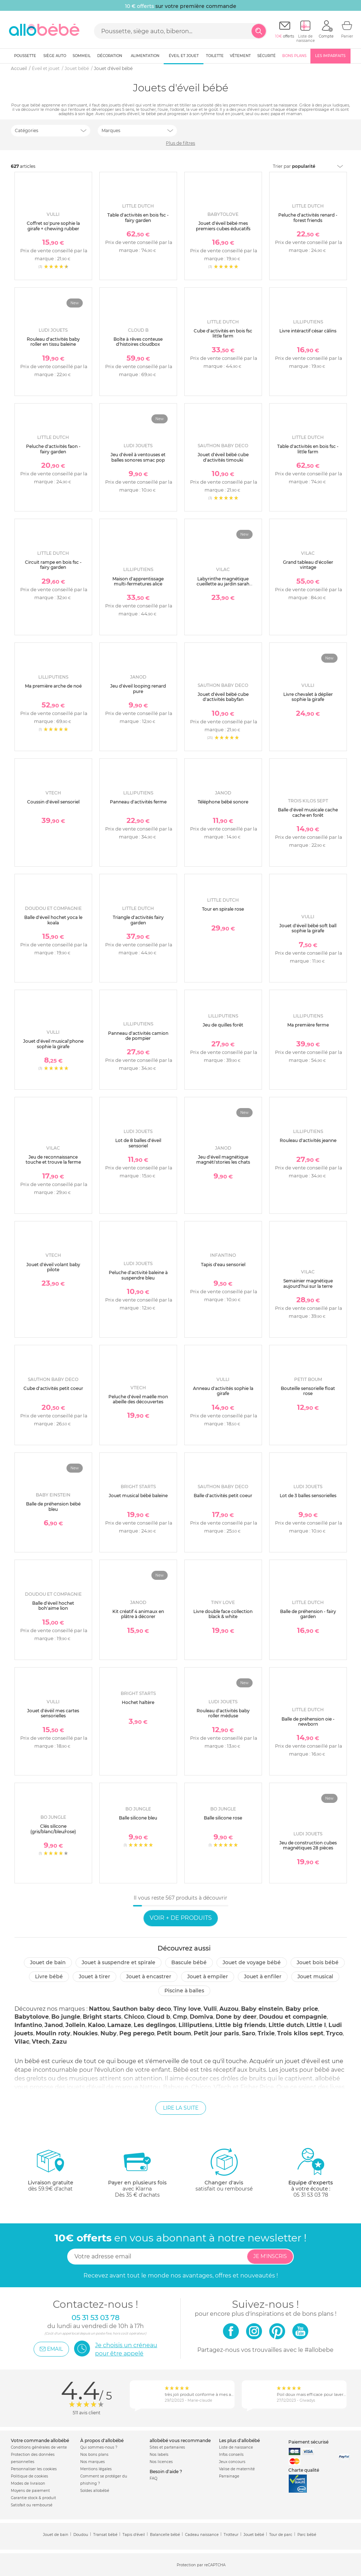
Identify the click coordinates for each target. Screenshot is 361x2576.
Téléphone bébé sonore (223, 802)
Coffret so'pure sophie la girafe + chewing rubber (53, 226)
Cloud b (158, 2016)
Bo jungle (65, 2016)
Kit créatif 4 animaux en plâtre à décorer (138, 1614)
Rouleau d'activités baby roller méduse (223, 1713)
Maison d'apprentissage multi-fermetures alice (138, 581)
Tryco (334, 2033)
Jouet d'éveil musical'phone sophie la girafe (53, 1043)
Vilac (21, 2041)
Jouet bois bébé (318, 1962)
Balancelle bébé (165, 2534)
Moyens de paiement (30, 2490)
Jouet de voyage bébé (252, 1962)
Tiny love (187, 2008)
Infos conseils (231, 2454)
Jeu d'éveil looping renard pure (138, 688)
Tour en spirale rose (223, 909)
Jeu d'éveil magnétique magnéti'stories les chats (223, 1159)
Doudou (80, 2534)
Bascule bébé (189, 1962)
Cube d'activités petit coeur (53, 1388)
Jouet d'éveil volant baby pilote (53, 1267)
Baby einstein (262, 2008)
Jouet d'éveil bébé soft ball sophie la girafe (307, 928)
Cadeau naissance (202, 2534)
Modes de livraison (28, 2483)
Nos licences (161, 2461)
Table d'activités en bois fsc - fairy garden (138, 217)
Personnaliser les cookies (34, 2469)
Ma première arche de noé (53, 686)
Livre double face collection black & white (223, 1614)
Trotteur (231, 2534)
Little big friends (240, 2025)
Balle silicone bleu (138, 1818)
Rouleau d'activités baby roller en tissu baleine (53, 341)
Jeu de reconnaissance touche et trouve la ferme (53, 1159)
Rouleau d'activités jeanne (308, 1140)
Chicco (134, 2016)
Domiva (201, 2016)
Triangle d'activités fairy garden (138, 920)
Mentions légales (96, 2469)
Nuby (108, 2033)
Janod (53, 2025)
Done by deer (236, 2016)
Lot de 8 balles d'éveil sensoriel (138, 1143)
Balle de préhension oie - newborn (308, 1721)
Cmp (180, 2016)
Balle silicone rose (223, 1818)
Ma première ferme (308, 1025)
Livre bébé (49, 1976)
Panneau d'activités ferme (138, 802)
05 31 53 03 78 (310, 2195)
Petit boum (174, 2033)
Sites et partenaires (167, 2447)
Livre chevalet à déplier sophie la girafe (308, 697)
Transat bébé (105, 2534)
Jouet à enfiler (263, 1976)
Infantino (28, 2025)
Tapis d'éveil (134, 2534)
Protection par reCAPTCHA (201, 2565)
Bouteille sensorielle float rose (308, 1391)
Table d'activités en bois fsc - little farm (308, 449)
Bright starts (102, 2016)
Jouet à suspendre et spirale (118, 1962)
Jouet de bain (48, 1962)
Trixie (266, 2033)
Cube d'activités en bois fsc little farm (223, 333)
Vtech (41, 2041)
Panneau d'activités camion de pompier (138, 1035)
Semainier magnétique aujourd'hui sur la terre (308, 1283)
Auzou (228, 2008)
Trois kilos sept (300, 2033)
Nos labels (159, 2454)
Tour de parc (280, 2534)
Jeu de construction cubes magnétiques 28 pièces (308, 1845)
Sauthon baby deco (141, 2008)
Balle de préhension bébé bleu (53, 1506)
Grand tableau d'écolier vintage (308, 564)
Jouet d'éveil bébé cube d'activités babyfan (223, 697)
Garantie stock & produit (33, 2498)
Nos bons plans (94, 2454)
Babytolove (31, 2016)
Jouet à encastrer (148, 1976)
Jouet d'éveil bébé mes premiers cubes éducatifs (223, 226)
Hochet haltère (138, 1702)
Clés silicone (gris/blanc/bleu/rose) (53, 1828)
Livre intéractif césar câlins (307, 331)
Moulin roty (53, 2033)
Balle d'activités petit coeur (223, 1495)
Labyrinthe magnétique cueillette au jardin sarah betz (223, 584)
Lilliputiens (195, 2025)
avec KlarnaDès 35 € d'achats (137, 2172)
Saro (248, 2033)
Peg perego (136, 2033)
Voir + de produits (181, 1917)
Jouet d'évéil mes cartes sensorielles (53, 1713)
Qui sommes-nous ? (98, 2447)
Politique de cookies (29, 2476)
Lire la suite (180, 2108)
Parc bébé (306, 2534)
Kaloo (96, 2025)
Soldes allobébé (94, 2490)
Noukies (85, 2033)
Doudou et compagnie (293, 2016)
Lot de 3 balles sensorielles (308, 1495)
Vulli (210, 2008)
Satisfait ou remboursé (31, 2505)
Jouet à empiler (207, 1976)
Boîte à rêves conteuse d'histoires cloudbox (138, 341)
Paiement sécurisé (308, 2442)
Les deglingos (155, 2025)
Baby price (301, 2008)
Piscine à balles (184, 1990)
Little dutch (286, 2025)
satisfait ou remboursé (224, 2169)
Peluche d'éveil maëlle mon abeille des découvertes (138, 1399)
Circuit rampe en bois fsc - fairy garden (53, 564)
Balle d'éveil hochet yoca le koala (53, 920)
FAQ (153, 2478)
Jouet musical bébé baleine (138, 1495)
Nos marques (92, 2461)
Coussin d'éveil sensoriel (53, 802)
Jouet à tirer (94, 1976)
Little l (316, 2025)
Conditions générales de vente (39, 2447)
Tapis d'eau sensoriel (223, 1264)
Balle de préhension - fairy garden (308, 1614)
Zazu (59, 2041)
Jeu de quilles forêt (223, 1025)
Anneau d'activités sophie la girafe (223, 1391)
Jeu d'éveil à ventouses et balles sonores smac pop (138, 457)
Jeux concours (232, 2461)
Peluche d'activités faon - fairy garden (53, 449)
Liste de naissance (236, 2447)
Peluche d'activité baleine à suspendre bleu (138, 1275)
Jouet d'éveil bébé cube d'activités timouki (223, 457)
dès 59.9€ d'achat (50, 2172)
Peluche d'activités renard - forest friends (308, 217)
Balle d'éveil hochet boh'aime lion (53, 1605)
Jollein (75, 2025)
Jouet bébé (254, 2534)
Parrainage (229, 2476)
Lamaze (119, 2025)
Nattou (99, 2008)
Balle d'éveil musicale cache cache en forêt (308, 812)
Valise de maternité (237, 2469)
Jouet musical (315, 1976)
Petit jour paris (216, 2033)
